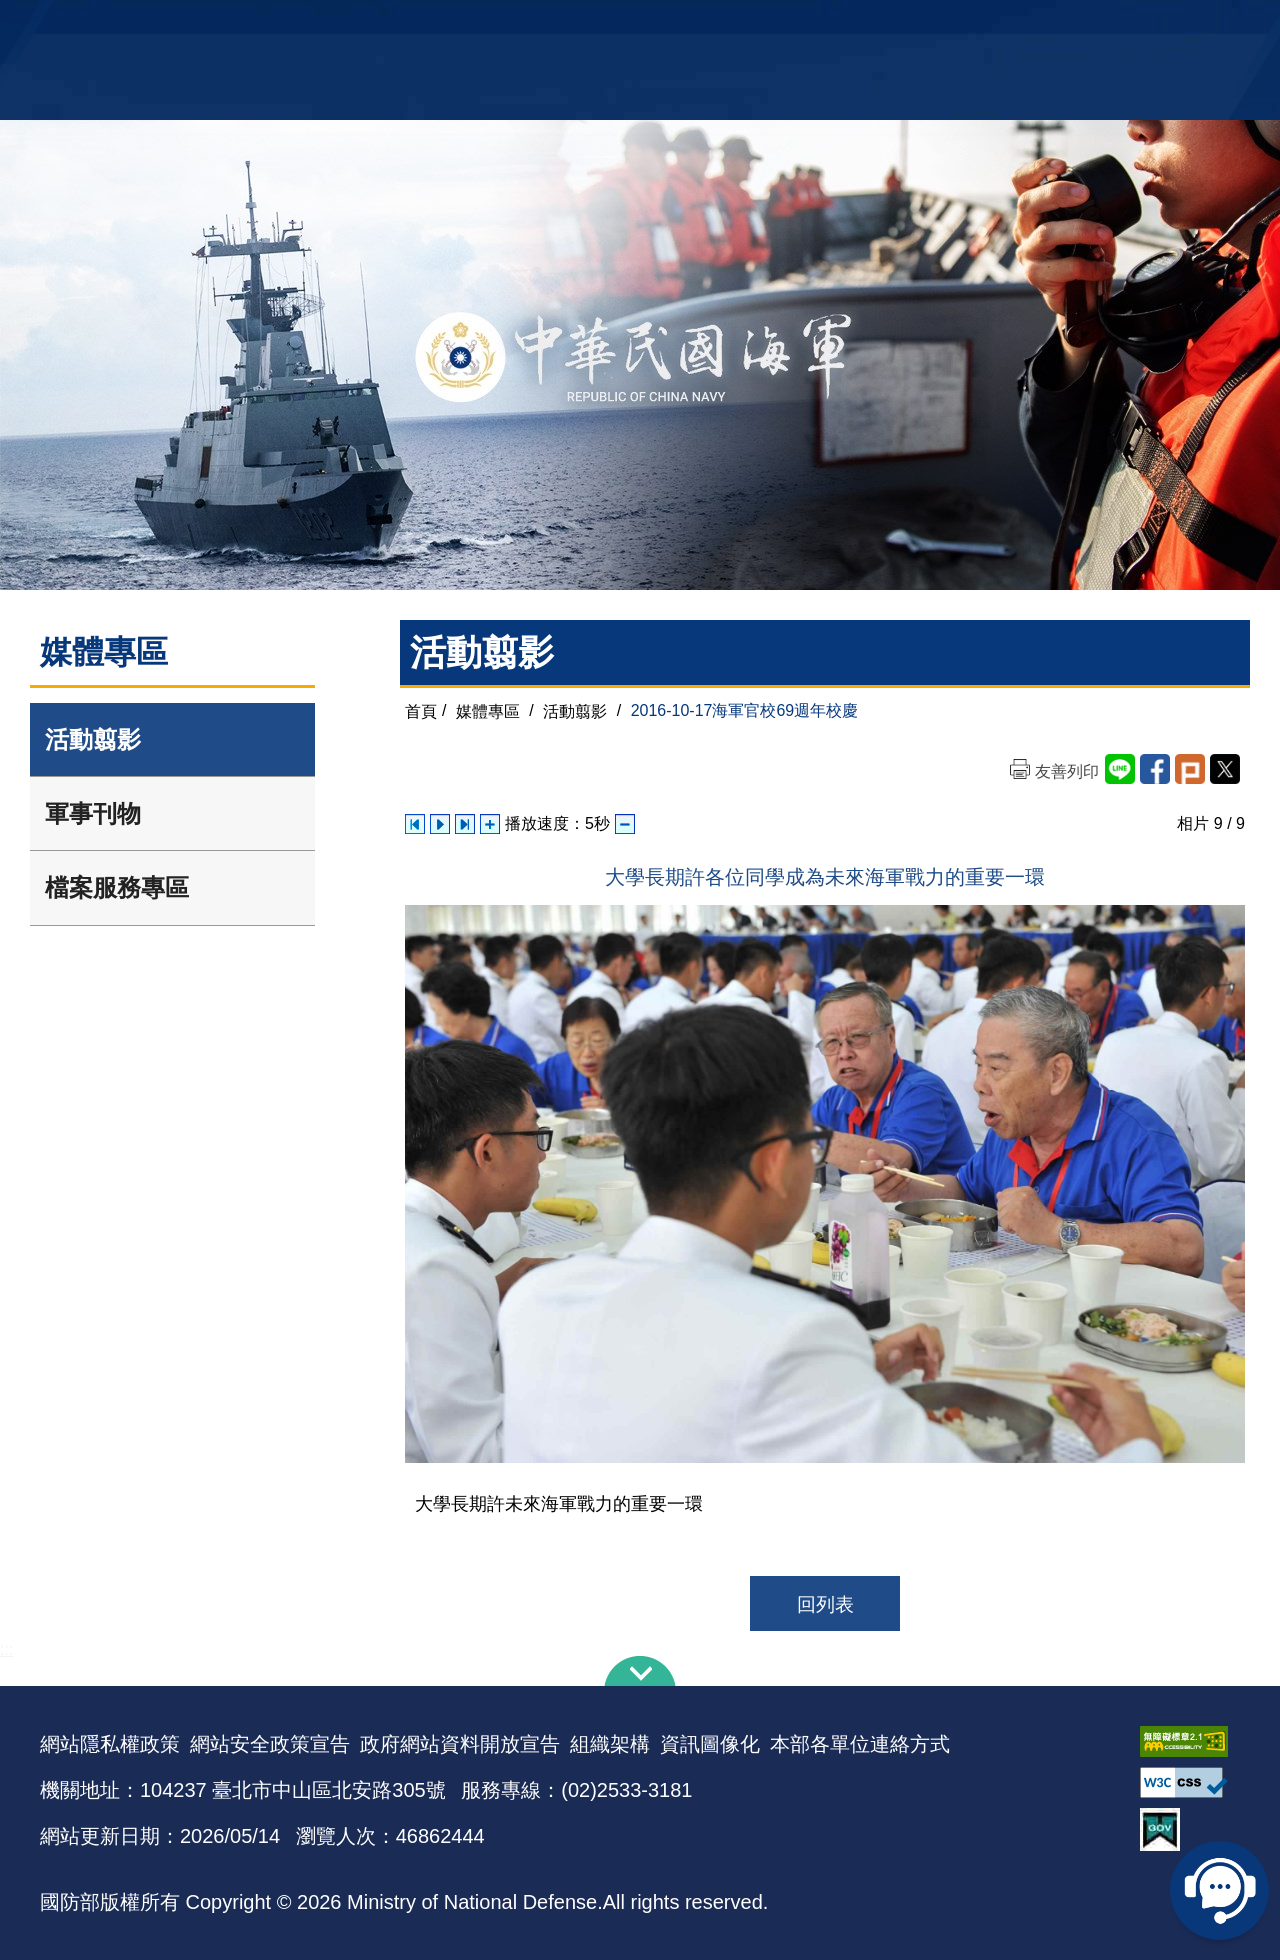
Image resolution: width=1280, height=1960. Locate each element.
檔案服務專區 (117, 887)
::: (6, 1649)
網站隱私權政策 (110, 1744)
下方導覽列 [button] (640, 1671)
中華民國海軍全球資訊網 (345, 27)
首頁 (421, 710)
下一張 (465, 824)
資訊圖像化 (710, 1744)
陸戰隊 (1126, 25)
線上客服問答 (1220, 1890)
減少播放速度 (625, 824)
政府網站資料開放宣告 (460, 1744)
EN (681, 25)
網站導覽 (633, 25)
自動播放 (440, 824)
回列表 (825, 1604)
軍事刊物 (93, 813)
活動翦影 (93, 739)
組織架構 (610, 1744)
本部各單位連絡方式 (860, 1744)
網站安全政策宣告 (270, 1744)
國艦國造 (1065, 25)
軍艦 (1012, 25)
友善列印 (1067, 771)
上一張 (415, 824)
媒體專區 (488, 710)
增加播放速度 (490, 824)
